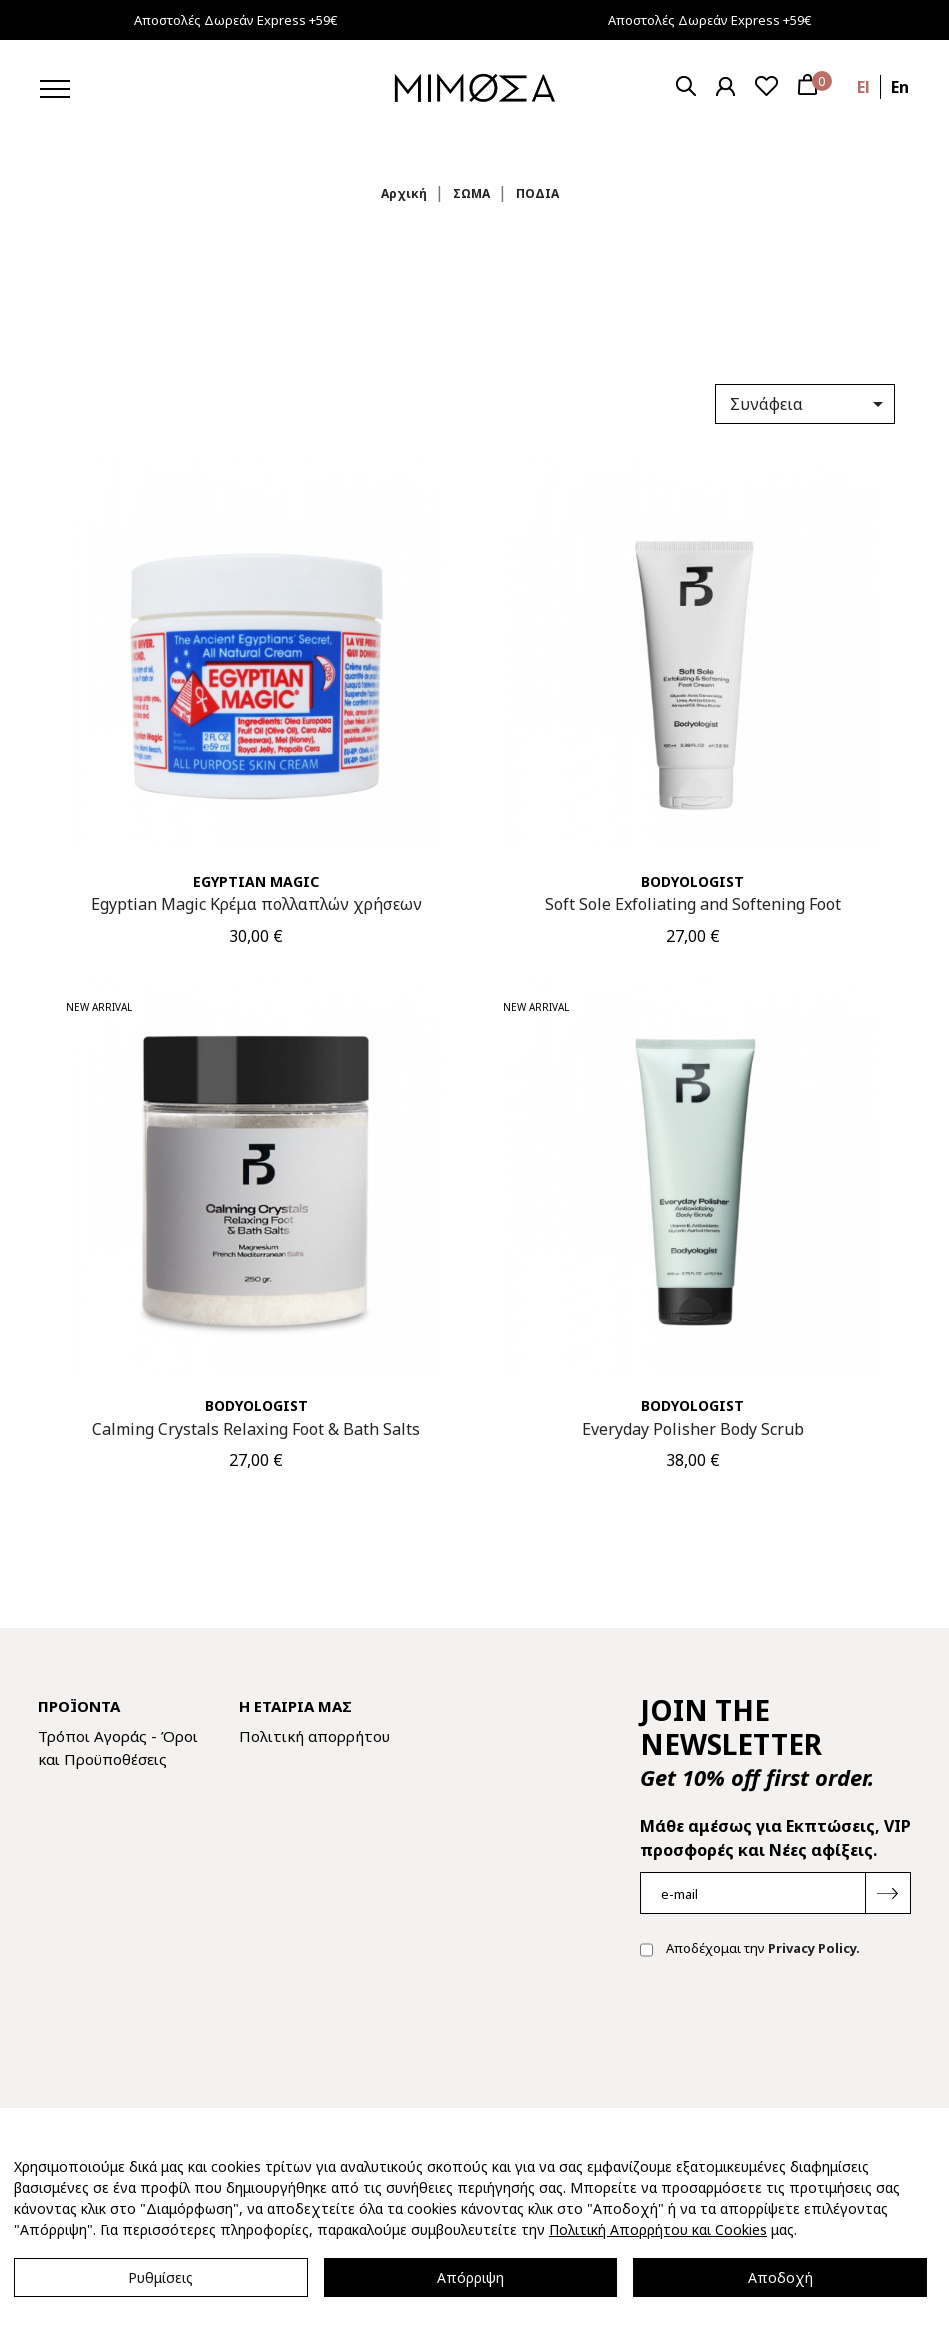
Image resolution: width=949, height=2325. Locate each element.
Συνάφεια (810, 404)
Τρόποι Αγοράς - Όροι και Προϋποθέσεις (118, 1747)
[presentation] (792, 2038)
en (900, 87)
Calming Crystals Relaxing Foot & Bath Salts (256, 1429)
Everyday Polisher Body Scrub (693, 1429)
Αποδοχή (780, 2277)
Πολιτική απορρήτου (314, 1736)
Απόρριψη (470, 2277)
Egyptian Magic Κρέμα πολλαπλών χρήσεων (256, 904)
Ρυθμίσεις (160, 2277)
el (863, 87)
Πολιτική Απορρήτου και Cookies (658, 2229)
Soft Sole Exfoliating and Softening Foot (693, 904)
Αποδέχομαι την (750, 1950)
